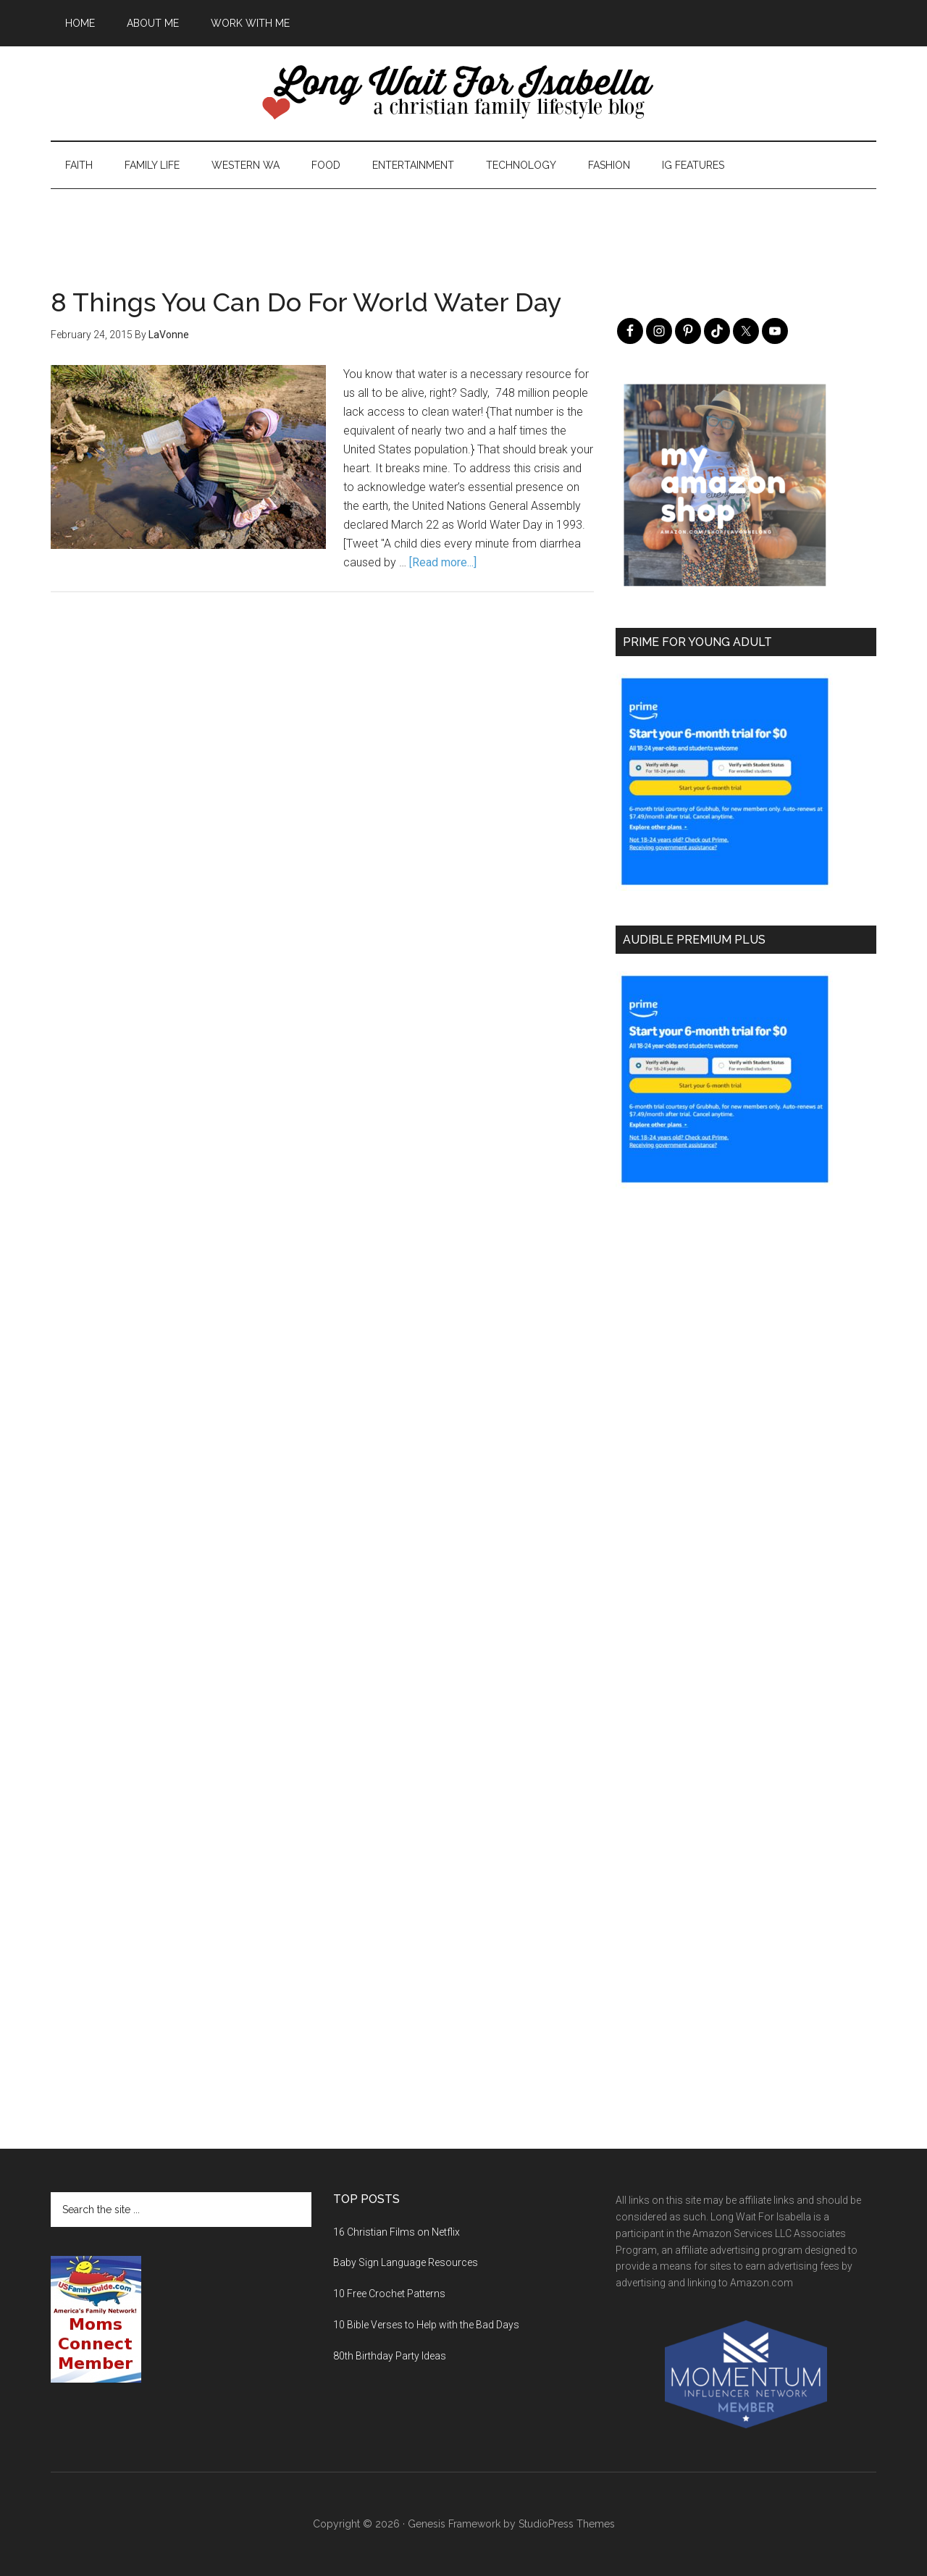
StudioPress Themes (567, 2524)
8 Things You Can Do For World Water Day (306, 302)
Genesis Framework (454, 2524)
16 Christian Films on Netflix (396, 2232)
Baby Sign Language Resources (405, 2262)
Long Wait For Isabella (463, 93)
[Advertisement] (463, 221)
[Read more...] (443, 562)
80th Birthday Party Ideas (389, 2356)
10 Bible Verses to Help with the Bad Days (426, 2324)
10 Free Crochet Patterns (389, 2293)
